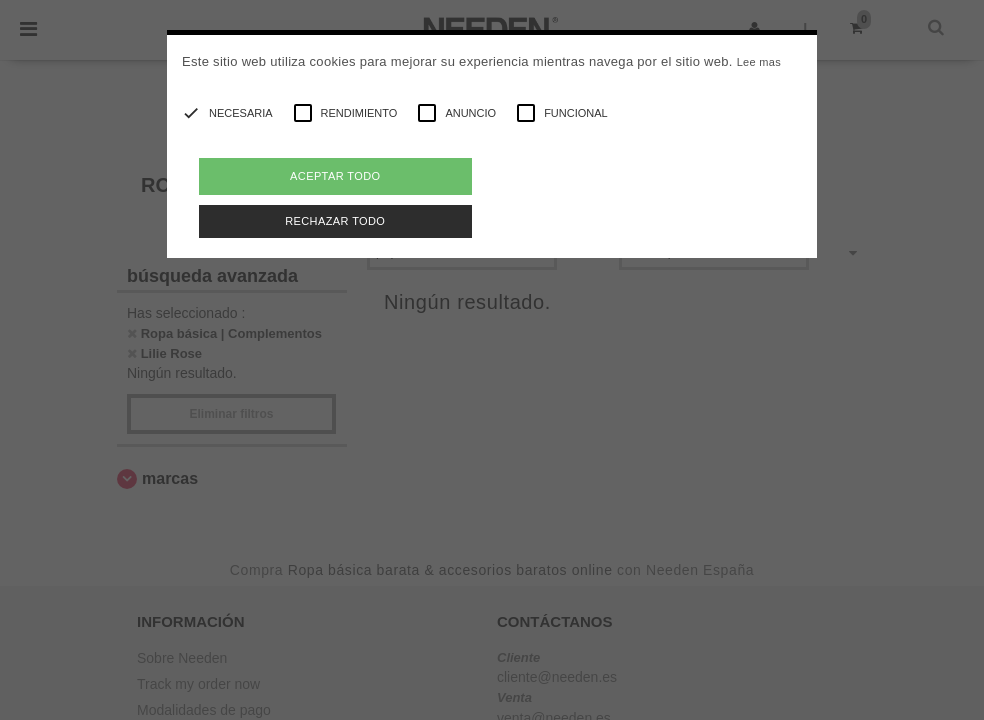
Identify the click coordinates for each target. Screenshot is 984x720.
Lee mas (759, 62)
